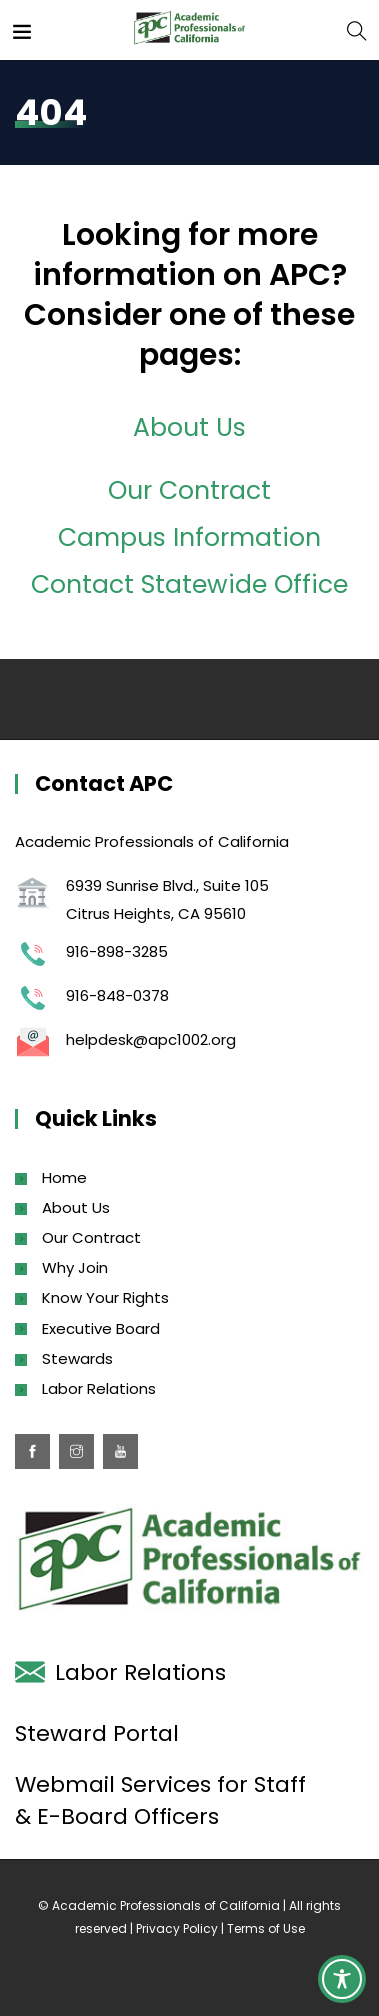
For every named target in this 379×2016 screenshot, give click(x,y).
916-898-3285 (117, 951)
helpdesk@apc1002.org (151, 1039)
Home (64, 1177)
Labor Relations (99, 1388)
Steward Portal (97, 1733)
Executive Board (101, 1328)
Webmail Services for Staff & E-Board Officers (160, 1800)
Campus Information (189, 537)
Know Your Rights (105, 1297)
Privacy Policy (177, 1928)
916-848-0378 (117, 995)
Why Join (75, 1267)
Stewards (77, 1358)
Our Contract (189, 490)
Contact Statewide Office (189, 584)
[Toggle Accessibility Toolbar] (342, 1979)
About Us (189, 427)
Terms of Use (266, 1928)
